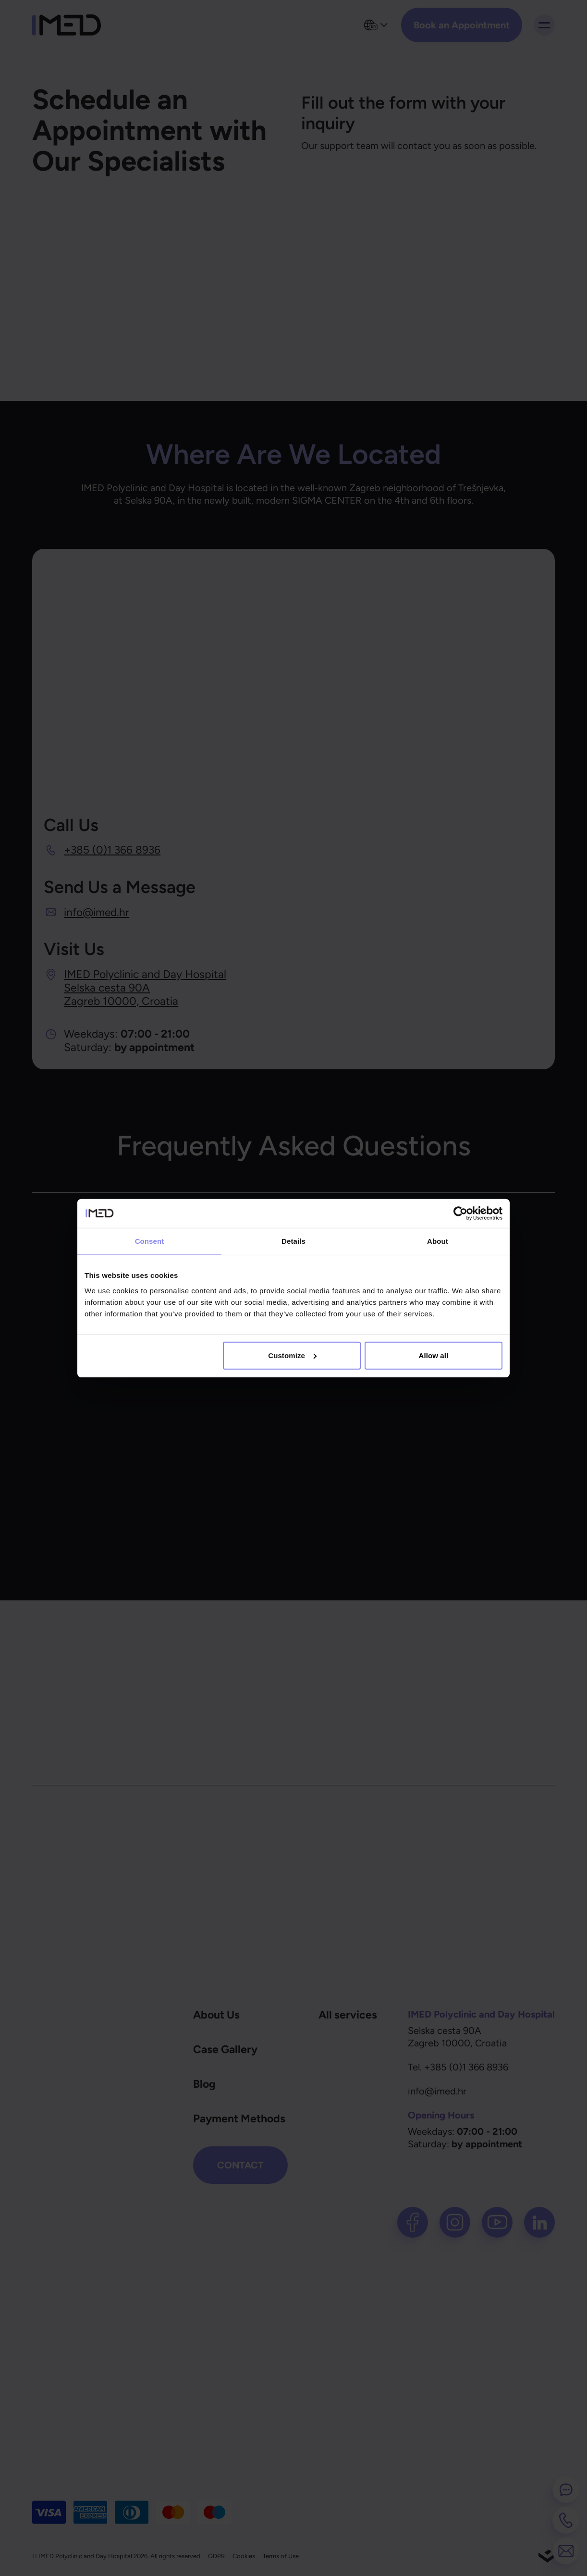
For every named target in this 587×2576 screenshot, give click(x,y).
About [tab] (437, 1241)
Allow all (434, 1355)
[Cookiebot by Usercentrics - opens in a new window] (460, 1213)
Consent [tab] (149, 1241)
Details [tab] (293, 1241)
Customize (292, 1355)
